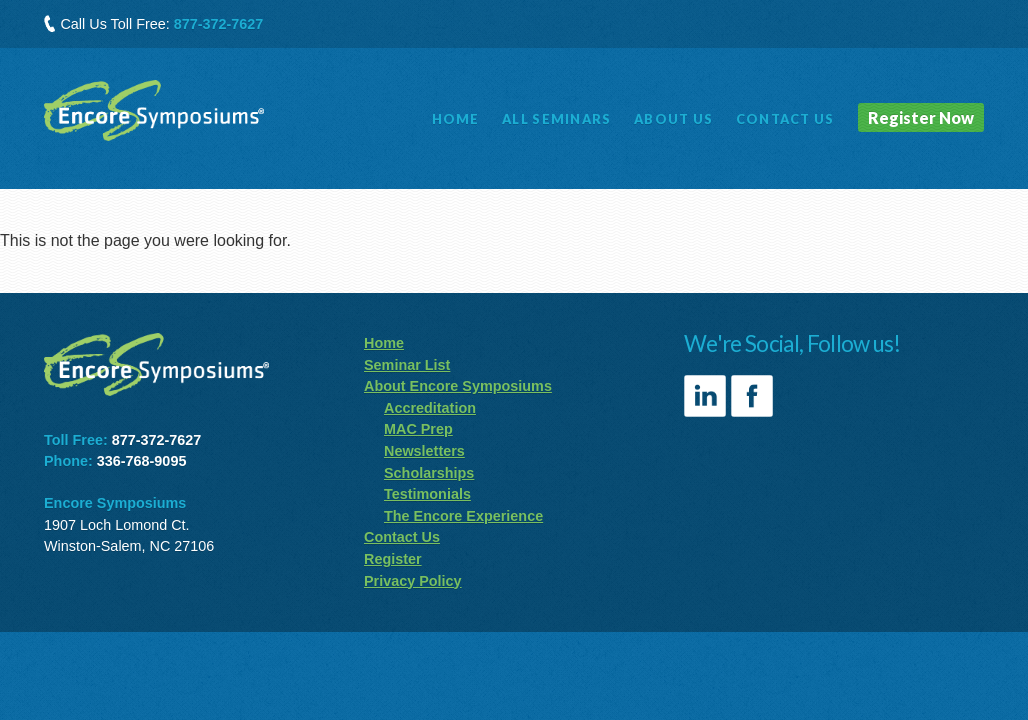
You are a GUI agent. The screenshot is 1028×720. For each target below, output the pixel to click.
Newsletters (424, 451)
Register (393, 559)
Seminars (556, 119)
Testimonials (427, 494)
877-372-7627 (219, 24)
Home (456, 119)
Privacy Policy (413, 581)
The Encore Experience (463, 516)
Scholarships (429, 473)
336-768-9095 (142, 461)
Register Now (921, 117)
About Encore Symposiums (458, 386)
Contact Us (402, 537)
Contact (785, 119)
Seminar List (407, 365)
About (673, 119)
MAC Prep (418, 429)
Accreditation (430, 408)
